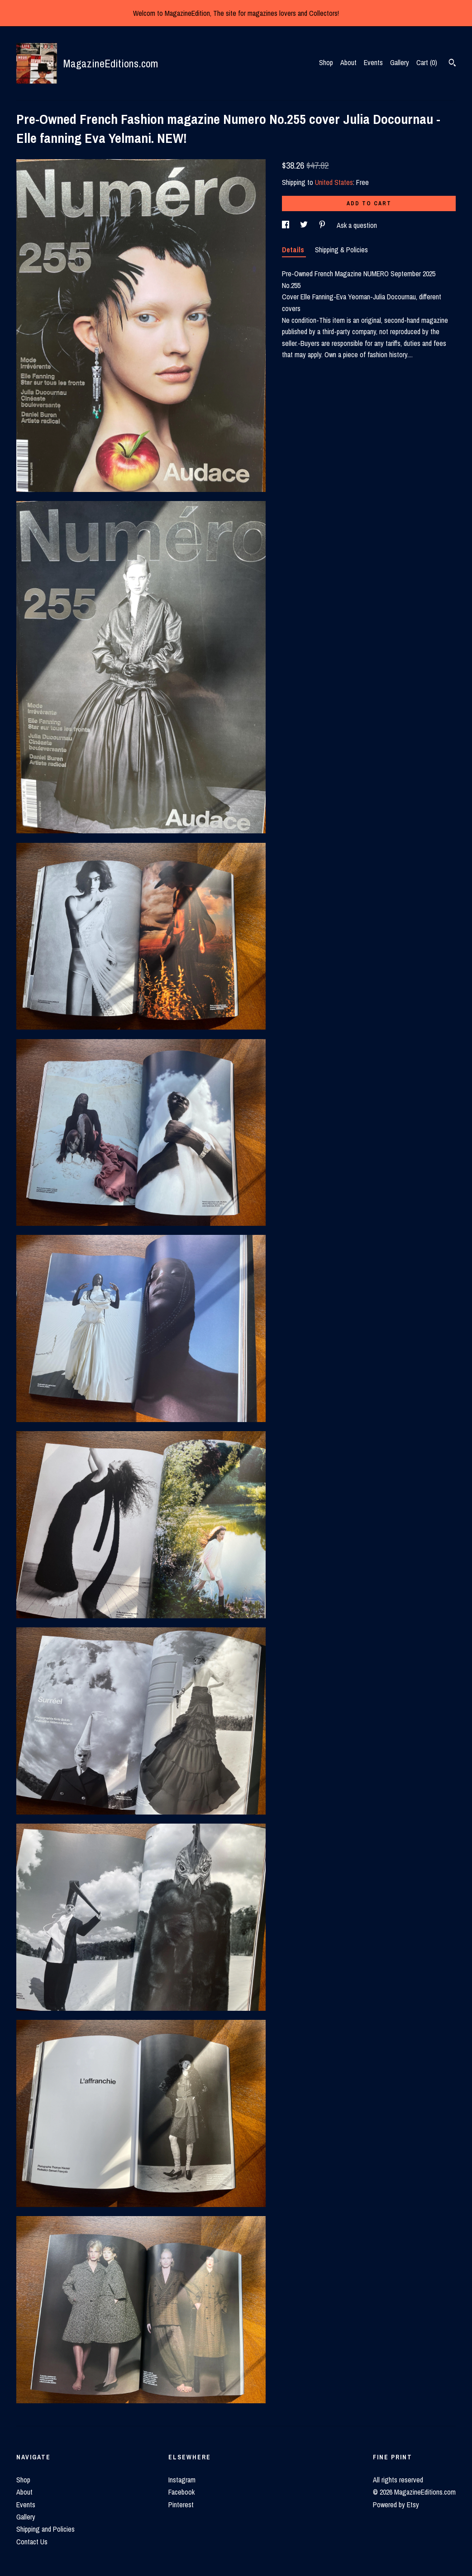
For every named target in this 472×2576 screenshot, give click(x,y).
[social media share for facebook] (286, 225)
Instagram (181, 2480)
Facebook (181, 2492)
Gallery (399, 62)
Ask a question (357, 225)
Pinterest (181, 2505)
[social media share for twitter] (305, 225)
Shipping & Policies (341, 250)
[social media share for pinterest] (323, 225)
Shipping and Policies (45, 2529)
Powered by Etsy (396, 2505)
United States (334, 182)
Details (294, 250)
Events (373, 62)
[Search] (452, 64)
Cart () (426, 62)
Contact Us (32, 2542)
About (348, 62)
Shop (326, 62)
